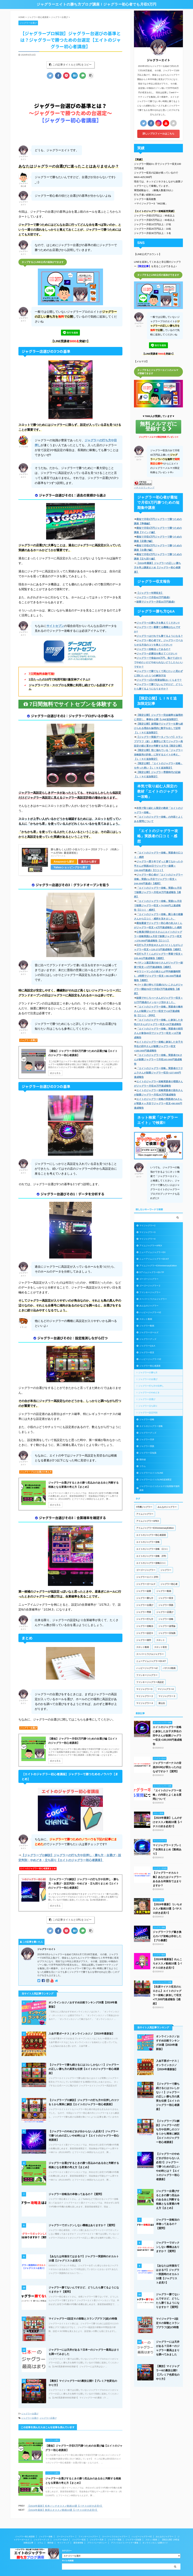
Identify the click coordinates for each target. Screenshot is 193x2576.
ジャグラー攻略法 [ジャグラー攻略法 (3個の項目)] (144, 1626)
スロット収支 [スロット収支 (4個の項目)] (160, 1647)
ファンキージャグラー (150, 1292)
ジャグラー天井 (146, 1439)
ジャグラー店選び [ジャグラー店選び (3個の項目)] (164, 1612)
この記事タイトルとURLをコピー (70, 64)
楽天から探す (89, 861)
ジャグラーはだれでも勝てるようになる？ (159, 636)
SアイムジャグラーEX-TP (151, 1272)
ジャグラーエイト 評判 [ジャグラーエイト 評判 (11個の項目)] (147, 1577)
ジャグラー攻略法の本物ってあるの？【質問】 (76, 2194)
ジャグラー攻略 (146, 1419)
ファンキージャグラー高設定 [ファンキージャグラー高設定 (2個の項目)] (150, 1682)
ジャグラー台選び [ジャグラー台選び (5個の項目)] (144, 1605)
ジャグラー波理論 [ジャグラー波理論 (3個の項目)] (166, 1626)
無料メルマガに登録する (158, 426)
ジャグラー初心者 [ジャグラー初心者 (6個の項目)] (169, 1584)
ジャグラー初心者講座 (150, 1366)
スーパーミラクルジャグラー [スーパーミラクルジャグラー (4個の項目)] (150, 1654)
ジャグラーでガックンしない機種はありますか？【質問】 (82, 2225)
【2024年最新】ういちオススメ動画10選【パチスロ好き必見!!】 (167, 1908)
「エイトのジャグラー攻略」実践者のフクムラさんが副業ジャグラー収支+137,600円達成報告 (158, 1072)
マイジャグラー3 (147, 1232)
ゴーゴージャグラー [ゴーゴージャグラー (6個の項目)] (145, 1570)
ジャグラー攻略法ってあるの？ (153, 649)
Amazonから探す (64, 861)
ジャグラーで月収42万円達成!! (153, 597)
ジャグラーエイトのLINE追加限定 (155, 1479)
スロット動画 (145, 1319)
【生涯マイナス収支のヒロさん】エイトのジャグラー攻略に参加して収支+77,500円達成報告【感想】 (167, 1995)
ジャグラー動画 (146, 1326)
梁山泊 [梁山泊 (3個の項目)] (161, 1703)
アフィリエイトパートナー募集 (124, 2541)
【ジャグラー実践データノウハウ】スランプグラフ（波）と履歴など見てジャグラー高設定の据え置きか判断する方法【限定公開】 (158, 741)
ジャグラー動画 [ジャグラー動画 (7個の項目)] (163, 1591)
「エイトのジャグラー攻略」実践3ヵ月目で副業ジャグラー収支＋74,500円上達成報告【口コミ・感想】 (158, 905)
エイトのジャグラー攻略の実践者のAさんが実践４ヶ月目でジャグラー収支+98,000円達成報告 (158, 1103)
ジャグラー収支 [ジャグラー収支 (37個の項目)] (165, 1598)
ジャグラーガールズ (148, 1332)
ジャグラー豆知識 (147, 1453)
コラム (142, 1466)
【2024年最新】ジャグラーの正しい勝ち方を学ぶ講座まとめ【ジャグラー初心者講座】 (157, 567)
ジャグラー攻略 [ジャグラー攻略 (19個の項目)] (165, 1619)
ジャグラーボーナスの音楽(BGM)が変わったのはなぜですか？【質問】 (167, 1767)
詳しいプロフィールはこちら (158, 133)
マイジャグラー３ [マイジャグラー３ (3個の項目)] (166, 1696)
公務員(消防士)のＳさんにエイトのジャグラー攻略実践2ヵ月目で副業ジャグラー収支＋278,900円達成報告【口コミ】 (158, 936)
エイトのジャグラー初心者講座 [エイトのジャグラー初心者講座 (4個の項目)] (151, 1535)
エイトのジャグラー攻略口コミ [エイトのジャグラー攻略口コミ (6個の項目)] (151, 1563)
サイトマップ (63, 2541)
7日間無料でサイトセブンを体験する (70, 704)
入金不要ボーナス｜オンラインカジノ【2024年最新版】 (81, 2033)
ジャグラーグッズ (147, 1339)
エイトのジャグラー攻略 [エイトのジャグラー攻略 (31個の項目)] (148, 1542)
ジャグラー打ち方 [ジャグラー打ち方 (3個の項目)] (144, 1619)
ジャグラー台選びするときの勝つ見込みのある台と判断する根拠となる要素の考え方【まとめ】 (167, 2199)
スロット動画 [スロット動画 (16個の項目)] (142, 1647)
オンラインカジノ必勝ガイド (155, 2541)
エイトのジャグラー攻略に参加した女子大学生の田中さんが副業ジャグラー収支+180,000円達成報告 (158, 1046)
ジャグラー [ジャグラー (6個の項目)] (166, 1570)
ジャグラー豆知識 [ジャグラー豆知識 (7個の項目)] (166, 1633)
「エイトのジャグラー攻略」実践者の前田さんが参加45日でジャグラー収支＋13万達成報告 (158, 1033)
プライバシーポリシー (97, 2541)
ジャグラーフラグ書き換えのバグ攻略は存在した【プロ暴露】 (167, 1936)
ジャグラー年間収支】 (149, 593)
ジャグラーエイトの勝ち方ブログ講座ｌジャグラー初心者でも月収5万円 (96, 4)
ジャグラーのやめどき (149, 1392)
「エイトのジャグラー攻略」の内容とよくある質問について (167, 1794)
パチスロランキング (144, 487)
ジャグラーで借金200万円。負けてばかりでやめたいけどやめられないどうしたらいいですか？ (158, 662)
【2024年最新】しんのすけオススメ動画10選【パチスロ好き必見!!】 (167, 1822)
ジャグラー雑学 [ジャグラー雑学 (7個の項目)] (143, 1640)
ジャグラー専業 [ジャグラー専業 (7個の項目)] (143, 1612)
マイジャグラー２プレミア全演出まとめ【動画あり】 (167, 1849)
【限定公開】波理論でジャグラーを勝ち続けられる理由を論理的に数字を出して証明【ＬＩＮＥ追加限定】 (158, 728)
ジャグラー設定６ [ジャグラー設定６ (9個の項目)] (144, 1633)
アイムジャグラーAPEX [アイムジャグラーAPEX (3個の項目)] (147, 1521)
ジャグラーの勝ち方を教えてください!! (158, 622)
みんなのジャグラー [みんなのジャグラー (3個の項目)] (167, 1507)
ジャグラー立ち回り (147, 1406)
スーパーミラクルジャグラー (153, 1299)
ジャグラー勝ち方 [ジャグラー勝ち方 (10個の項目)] (144, 1598)
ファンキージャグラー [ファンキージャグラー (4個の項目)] (146, 1675)
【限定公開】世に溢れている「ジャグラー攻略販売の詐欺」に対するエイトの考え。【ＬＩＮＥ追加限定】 (158, 754)
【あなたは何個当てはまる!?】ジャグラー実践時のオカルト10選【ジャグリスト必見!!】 (167, 2274)
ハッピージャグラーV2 (150, 1312)
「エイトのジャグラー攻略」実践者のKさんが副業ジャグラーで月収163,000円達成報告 (158, 1059)
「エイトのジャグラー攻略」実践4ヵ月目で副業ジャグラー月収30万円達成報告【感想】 (158, 892)
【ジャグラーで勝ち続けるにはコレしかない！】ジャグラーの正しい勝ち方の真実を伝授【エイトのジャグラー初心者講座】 (84, 2069)
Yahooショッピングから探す (71, 867)
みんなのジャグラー (148, 1305)
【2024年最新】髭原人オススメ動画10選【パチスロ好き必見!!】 (62, 2510)
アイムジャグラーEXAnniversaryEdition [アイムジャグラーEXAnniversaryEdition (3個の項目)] (155, 1528)
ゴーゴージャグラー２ (150, 1285)
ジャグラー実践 (146, 1446)
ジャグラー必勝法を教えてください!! (156, 653)
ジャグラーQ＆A (147, 1346)
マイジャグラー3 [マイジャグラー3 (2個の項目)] (144, 1689)
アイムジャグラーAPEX (150, 1245)
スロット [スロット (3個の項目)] (160, 1640)
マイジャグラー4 (147, 1239)
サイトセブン (55, 626)
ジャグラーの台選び (147, 1379)
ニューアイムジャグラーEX (152, 1252)
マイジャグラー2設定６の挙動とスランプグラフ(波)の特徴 (83, 2318)
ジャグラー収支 (146, 1352)
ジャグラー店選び (48, 2418)
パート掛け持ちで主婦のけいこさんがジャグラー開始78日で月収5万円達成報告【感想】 (158, 989)
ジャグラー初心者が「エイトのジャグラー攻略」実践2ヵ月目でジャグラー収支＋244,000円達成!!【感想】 (158, 879)
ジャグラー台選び (29, 2413)
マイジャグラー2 (147, 1225)
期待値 (142, 1459)
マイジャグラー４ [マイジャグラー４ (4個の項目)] (144, 1703)
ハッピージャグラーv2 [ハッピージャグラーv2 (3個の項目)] (147, 1668)
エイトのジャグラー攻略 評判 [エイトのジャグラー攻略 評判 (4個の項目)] (151, 1556)
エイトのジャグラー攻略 (151, 1426)
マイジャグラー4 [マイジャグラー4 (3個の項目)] (166, 1689)
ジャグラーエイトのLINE (151, 1473)
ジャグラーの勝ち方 (147, 1372)
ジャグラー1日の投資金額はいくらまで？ (159, 680)
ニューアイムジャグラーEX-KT (154, 1259)
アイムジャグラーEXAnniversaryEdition (158, 1265)
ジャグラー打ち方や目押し (151, 1386)
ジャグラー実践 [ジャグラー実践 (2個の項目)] (165, 1605)
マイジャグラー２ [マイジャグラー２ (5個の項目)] (144, 1696)
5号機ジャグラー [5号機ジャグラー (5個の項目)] (144, 1507)
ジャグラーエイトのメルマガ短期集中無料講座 (159, 1488)
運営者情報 (78, 2541)
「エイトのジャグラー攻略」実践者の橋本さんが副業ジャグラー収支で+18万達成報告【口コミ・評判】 (158, 1011)
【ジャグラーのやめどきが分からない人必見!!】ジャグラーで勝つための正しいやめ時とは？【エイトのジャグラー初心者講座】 (84, 2135)
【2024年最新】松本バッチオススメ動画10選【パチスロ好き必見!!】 (65, 2505)
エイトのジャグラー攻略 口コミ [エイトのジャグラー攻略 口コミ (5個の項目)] (152, 1549)
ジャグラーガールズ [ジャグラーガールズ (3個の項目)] (145, 1584)
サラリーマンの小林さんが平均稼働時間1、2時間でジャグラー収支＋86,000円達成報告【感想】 (157, 976)
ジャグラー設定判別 (147, 1412)
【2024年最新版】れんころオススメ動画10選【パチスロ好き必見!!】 (167, 1963)
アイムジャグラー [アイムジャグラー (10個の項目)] (144, 1514)
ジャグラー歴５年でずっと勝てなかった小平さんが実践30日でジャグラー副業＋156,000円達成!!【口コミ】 (158, 866)
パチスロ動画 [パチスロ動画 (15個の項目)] (169, 1668)
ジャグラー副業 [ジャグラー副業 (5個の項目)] (143, 1591)
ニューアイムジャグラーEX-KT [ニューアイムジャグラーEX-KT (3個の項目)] (151, 1661)
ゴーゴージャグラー (148, 1279)
